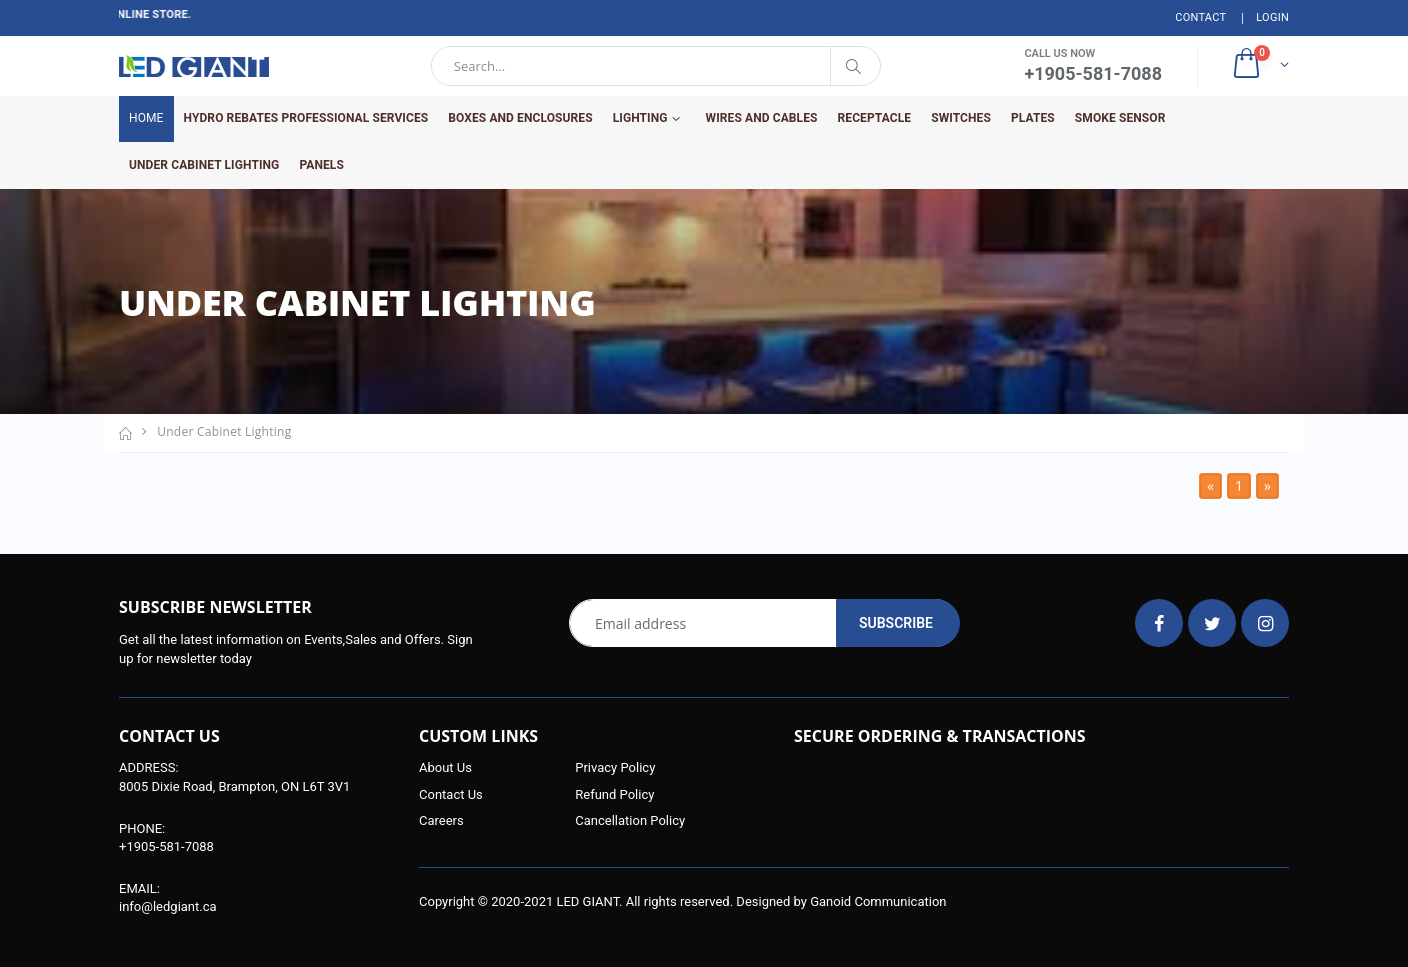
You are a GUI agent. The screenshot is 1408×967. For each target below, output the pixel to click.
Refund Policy (614, 794)
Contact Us (451, 794)
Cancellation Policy (630, 820)
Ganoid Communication (878, 901)
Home (146, 118)
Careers (441, 820)
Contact (1200, 17)
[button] (1259, 66)
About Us (445, 767)
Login (1272, 17)
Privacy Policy (615, 767)
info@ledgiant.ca (168, 906)
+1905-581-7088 (166, 846)
